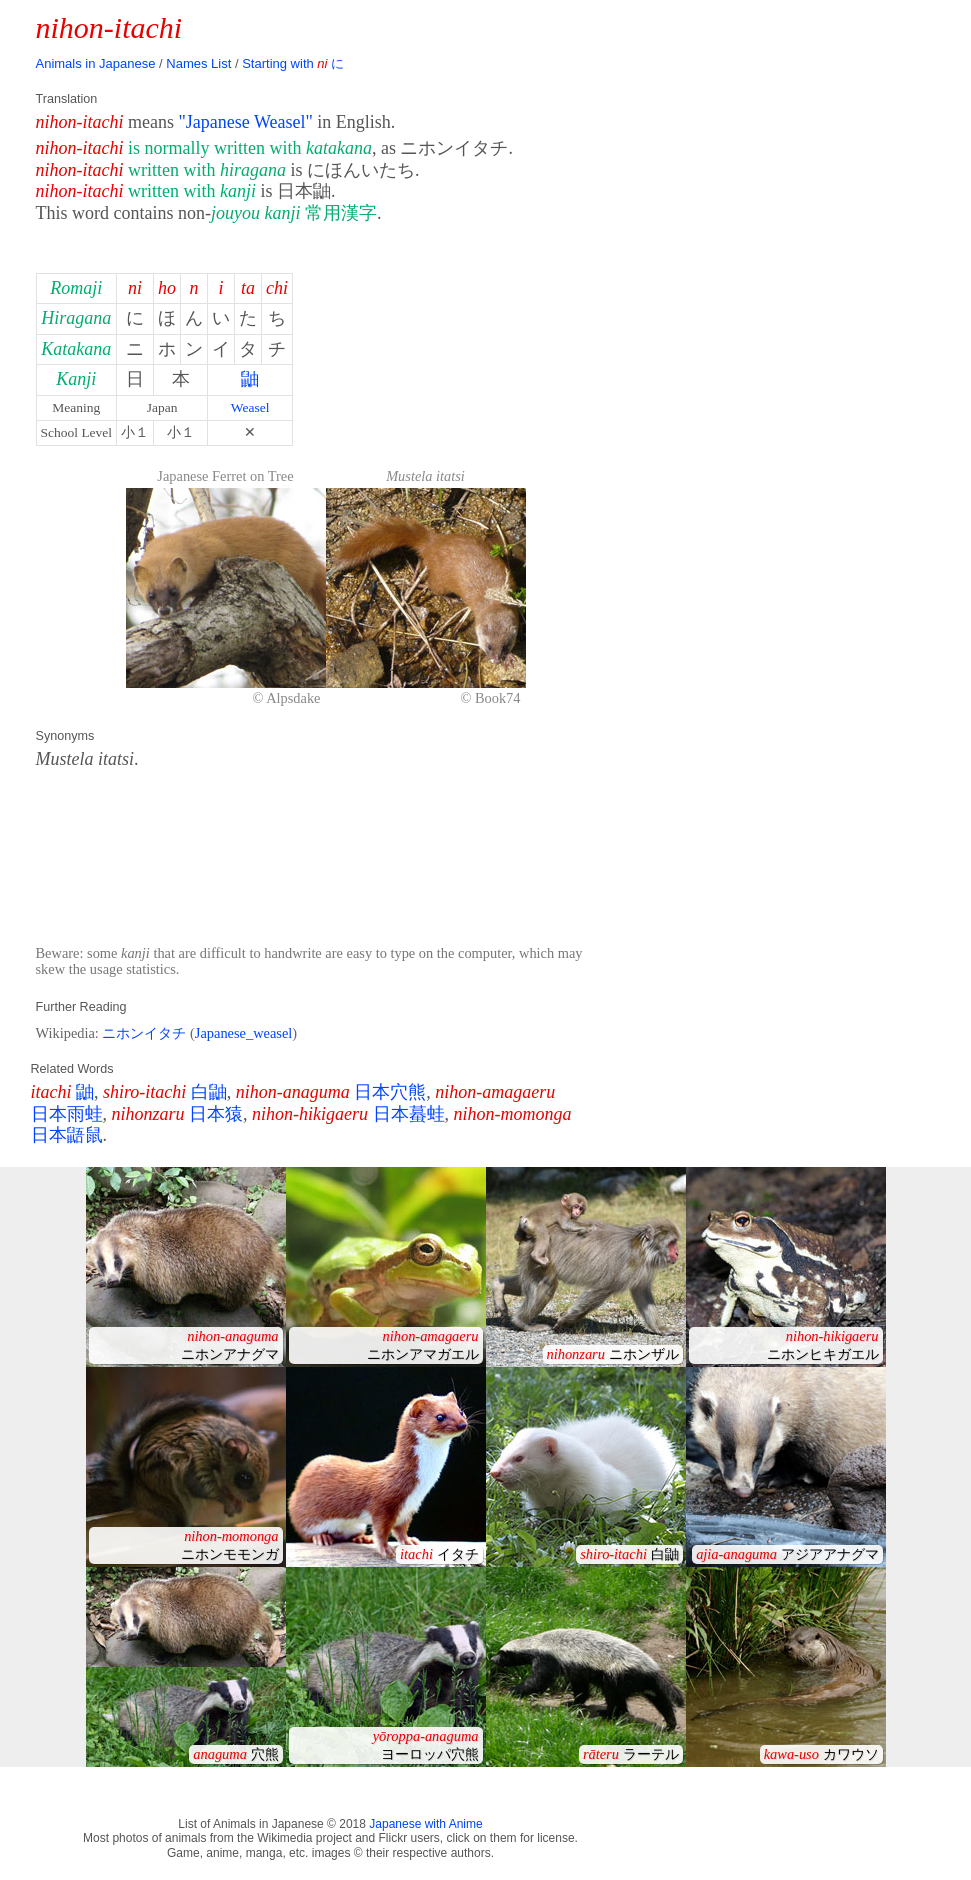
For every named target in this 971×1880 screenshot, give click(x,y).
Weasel (250, 407)
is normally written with (250, 148)
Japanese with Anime (425, 1824)
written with (207, 170)
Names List (198, 63)
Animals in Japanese (96, 63)
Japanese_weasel (244, 1033)
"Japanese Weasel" (245, 122)
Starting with (293, 63)
